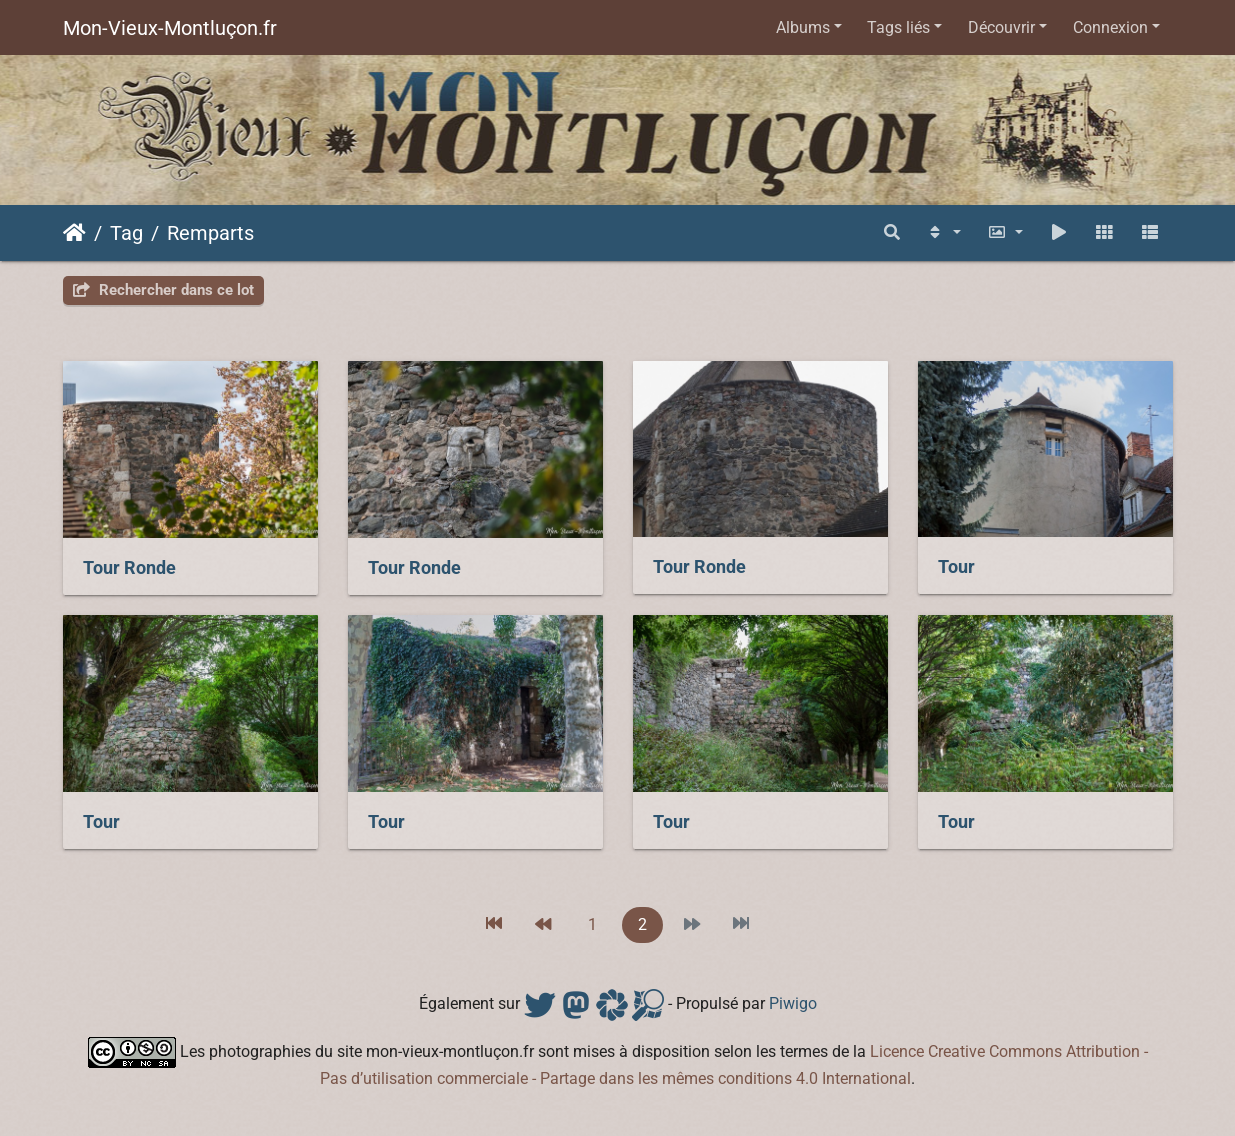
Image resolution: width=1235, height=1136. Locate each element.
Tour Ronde (129, 568)
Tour (956, 567)
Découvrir (1001, 27)
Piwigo (793, 1003)
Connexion (1110, 27)
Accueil (74, 233)
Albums (803, 27)
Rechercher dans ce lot (163, 290)
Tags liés (898, 27)
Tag (126, 233)
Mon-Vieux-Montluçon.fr (170, 28)
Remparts (210, 233)
